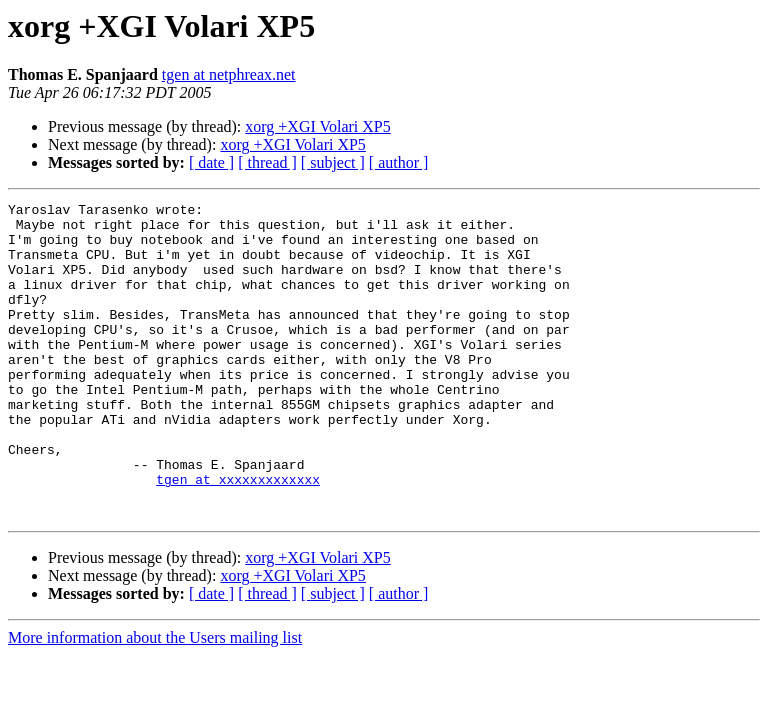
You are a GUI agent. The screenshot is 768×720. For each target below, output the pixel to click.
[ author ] (399, 162)
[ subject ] (333, 162)
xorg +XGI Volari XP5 (317, 126)
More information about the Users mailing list (155, 700)
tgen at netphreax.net (229, 74)
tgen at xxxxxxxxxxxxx (238, 536)
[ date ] (211, 162)
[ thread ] (267, 162)
